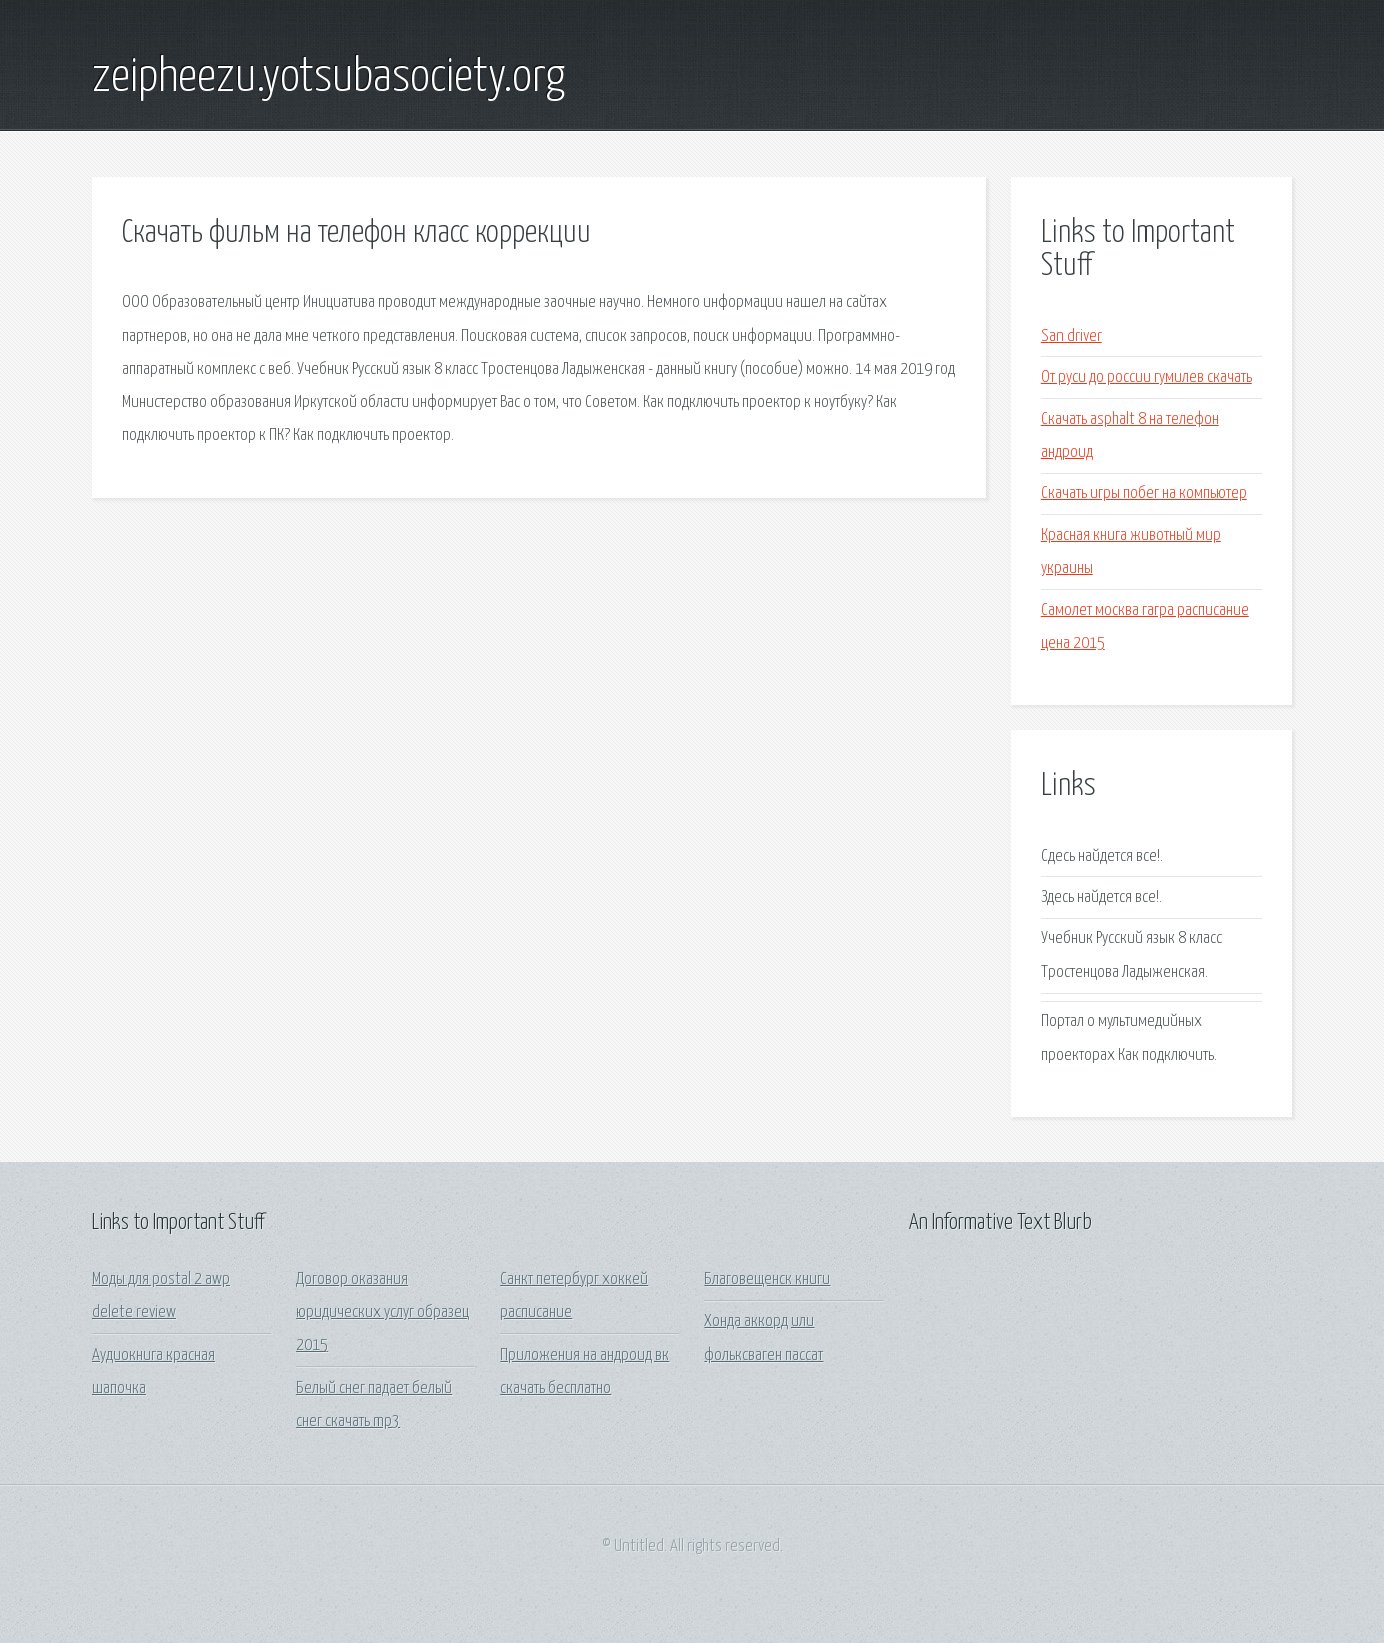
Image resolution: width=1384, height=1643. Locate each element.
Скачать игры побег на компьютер (1144, 493)
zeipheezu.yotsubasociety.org (328, 78)
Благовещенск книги (767, 1279)
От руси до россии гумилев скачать (1146, 377)
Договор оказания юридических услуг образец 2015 (382, 1313)
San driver (1071, 336)
